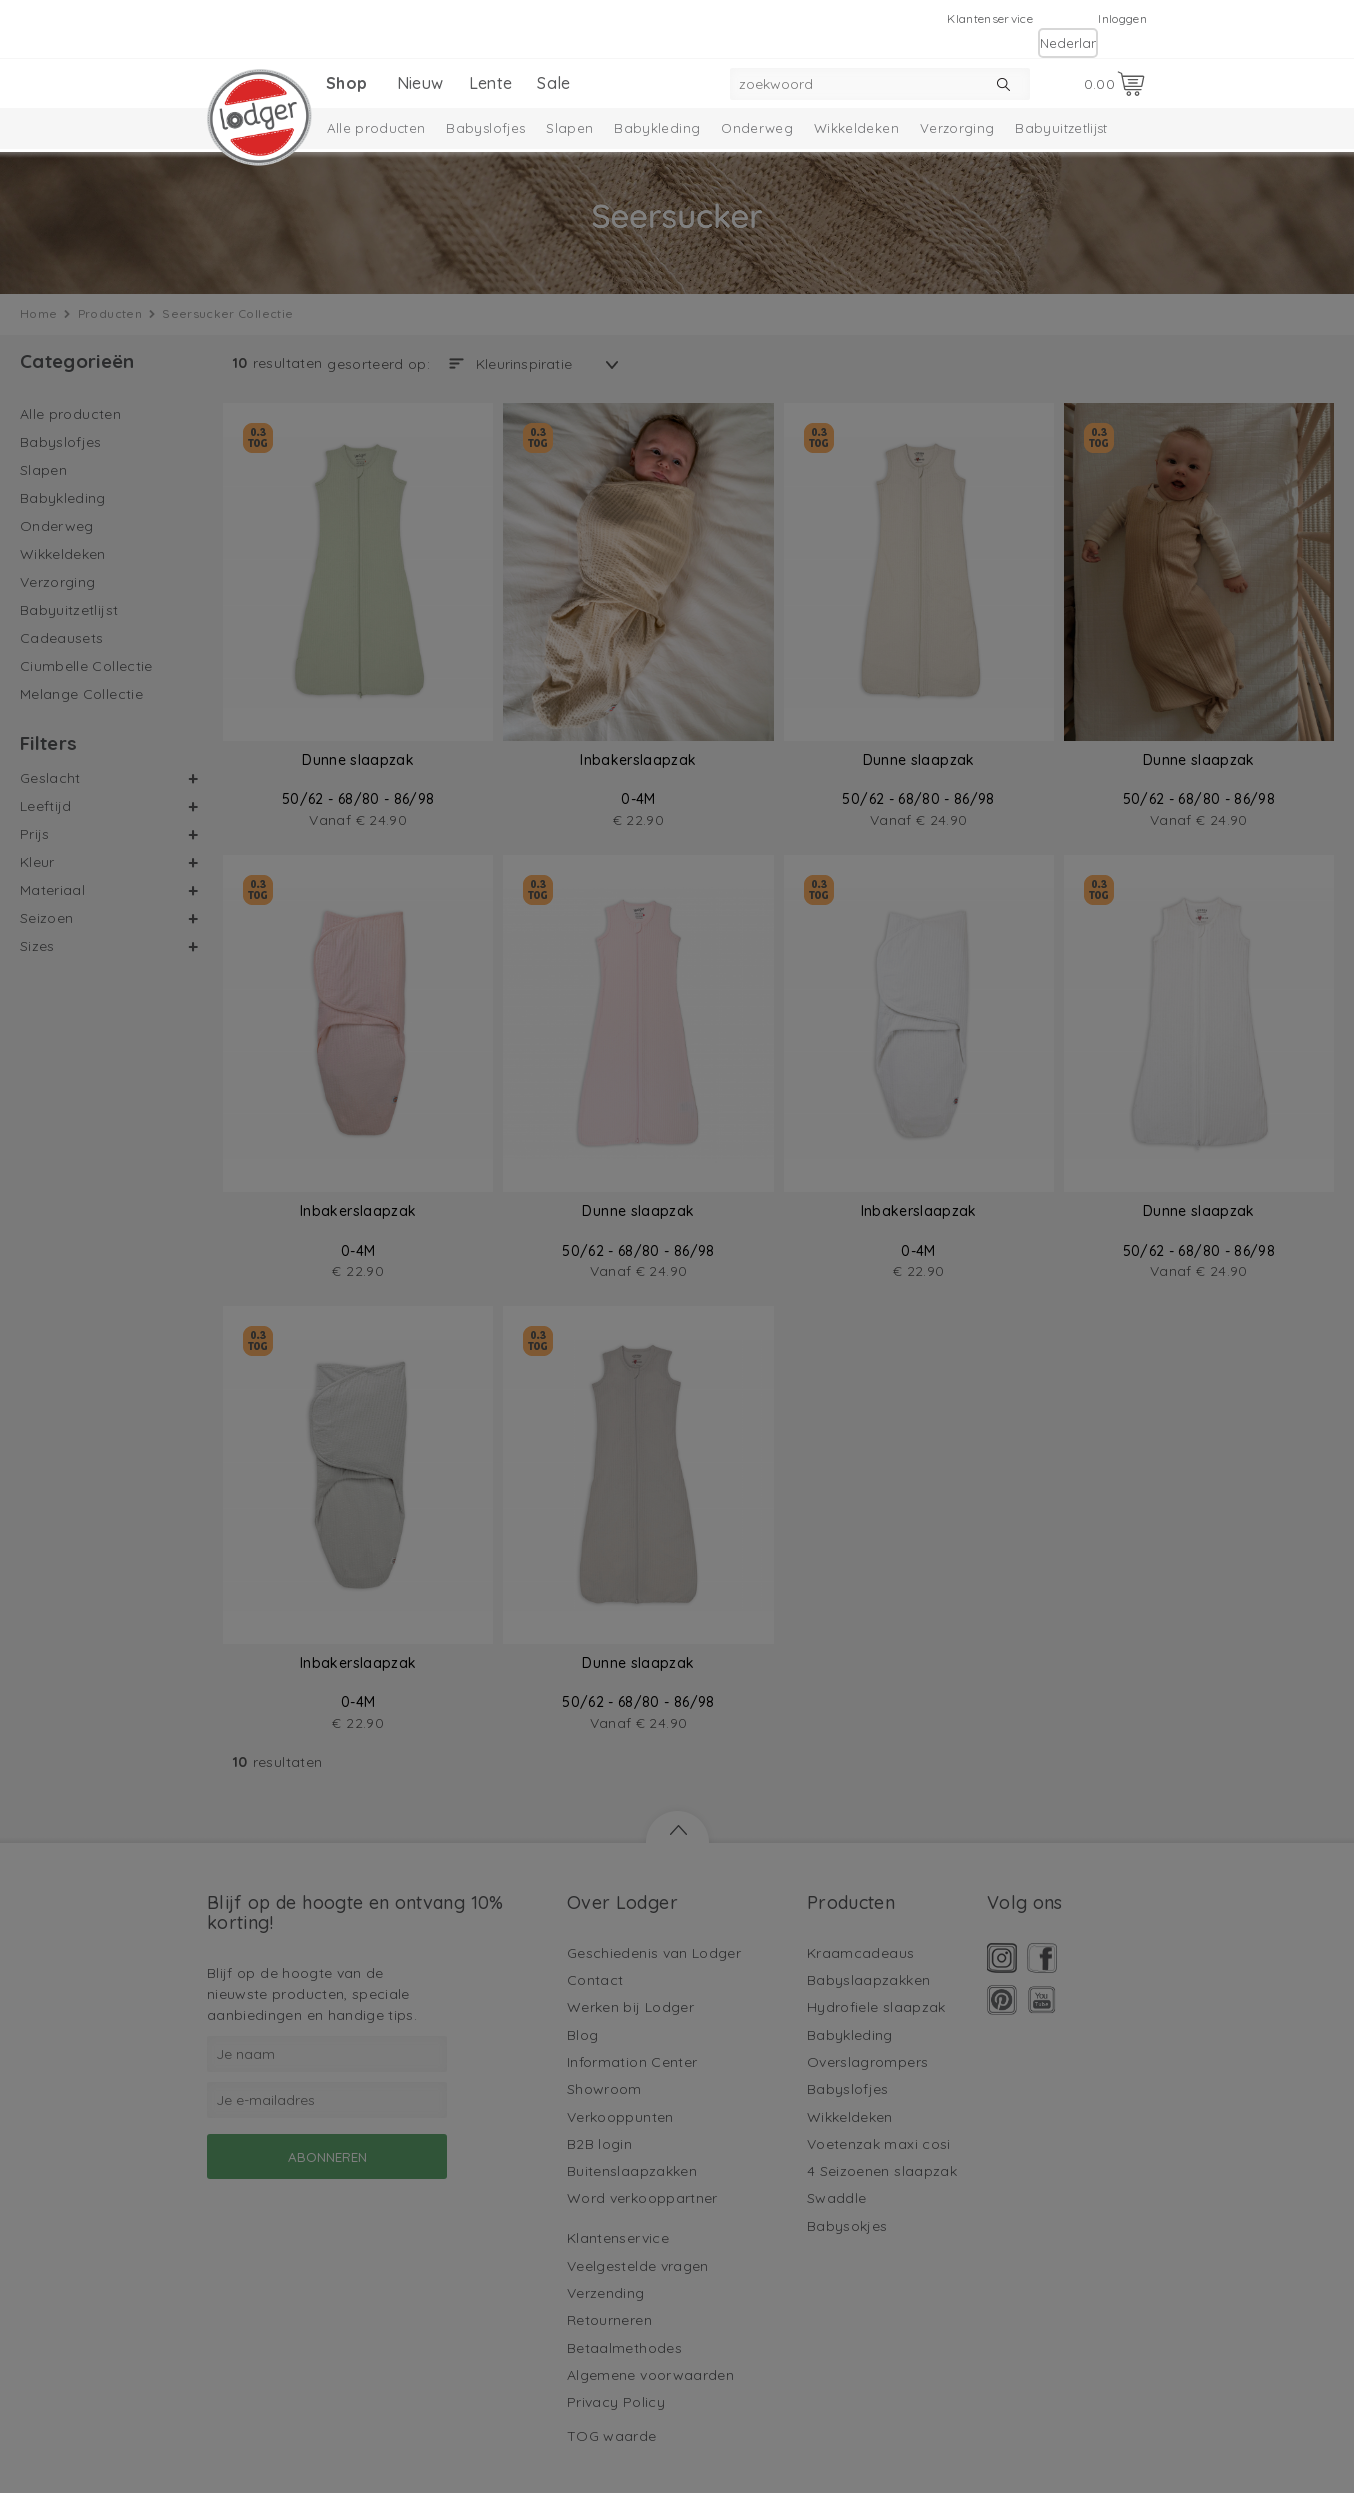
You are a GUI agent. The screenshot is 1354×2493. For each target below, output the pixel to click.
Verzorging (957, 128)
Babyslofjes (485, 128)
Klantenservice (990, 18)
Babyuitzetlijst (1061, 128)
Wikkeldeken (856, 128)
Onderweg (757, 128)
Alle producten (376, 128)
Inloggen (1122, 18)
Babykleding (657, 128)
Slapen (569, 128)
